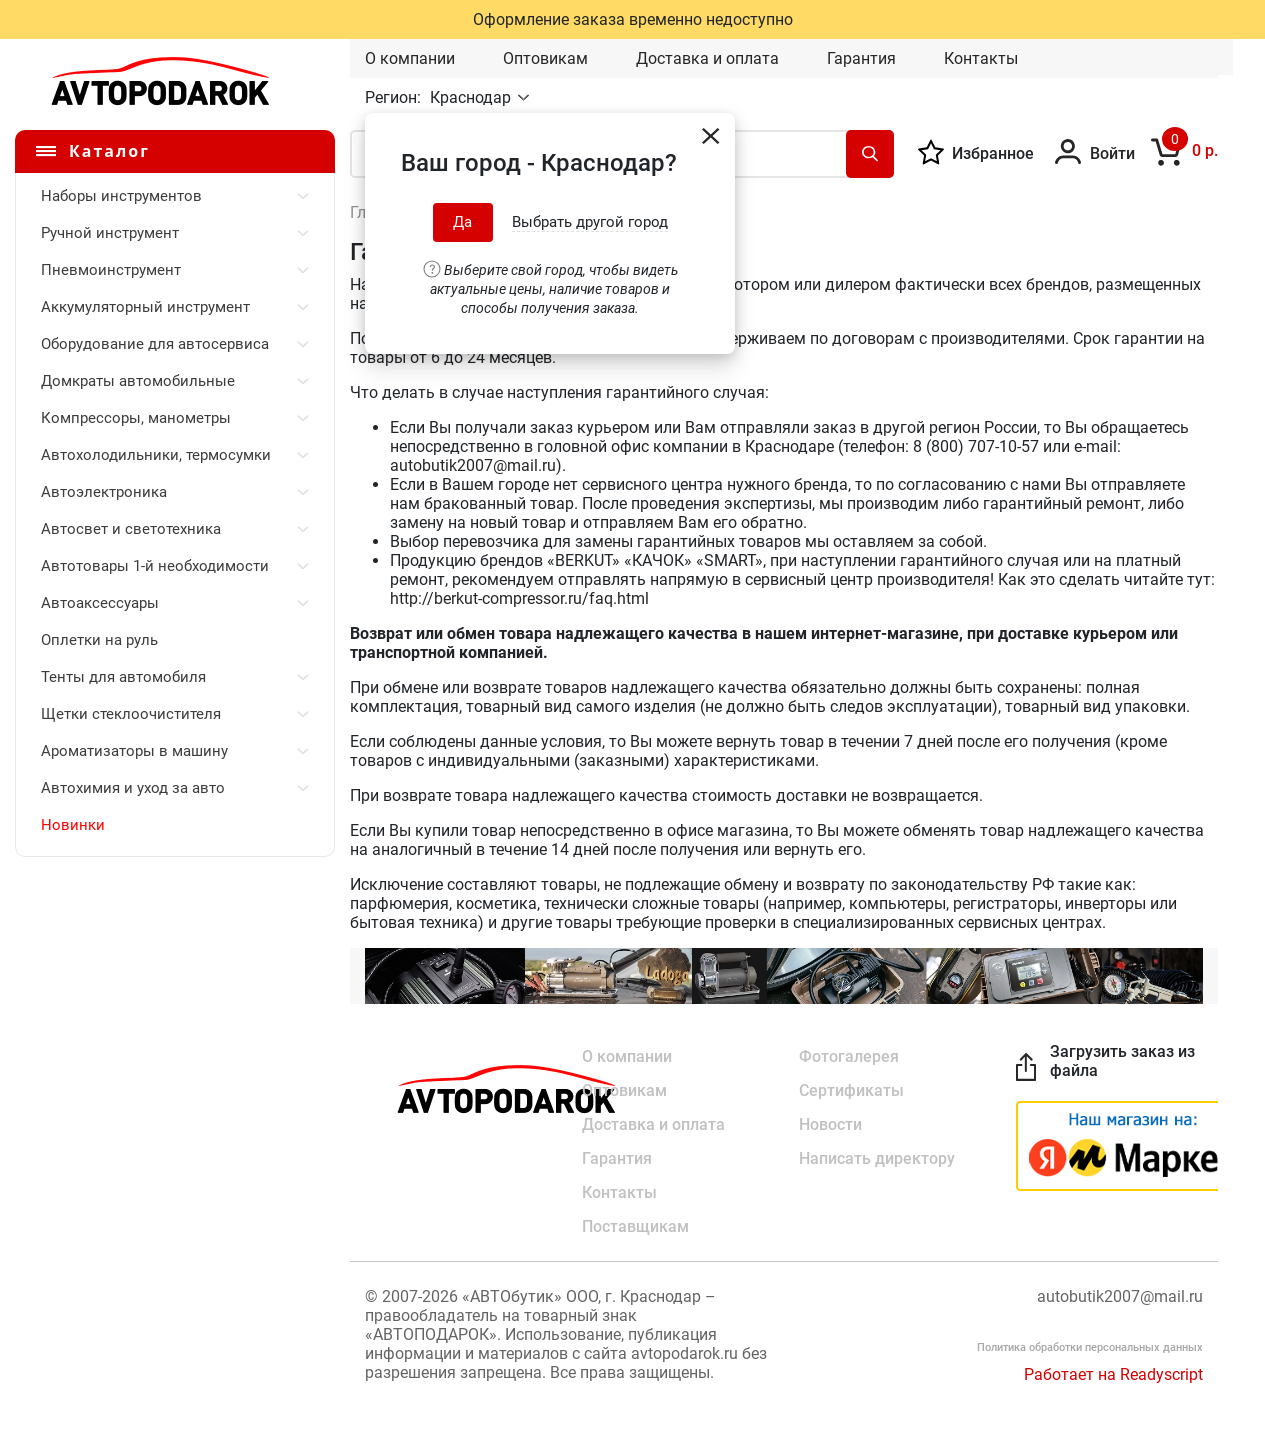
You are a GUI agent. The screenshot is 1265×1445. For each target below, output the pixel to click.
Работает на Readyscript (1113, 1374)
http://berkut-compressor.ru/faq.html (519, 598)
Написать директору (877, 1158)
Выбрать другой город (590, 222)
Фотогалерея (849, 1056)
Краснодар (472, 97)
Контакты (981, 58)
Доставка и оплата (707, 58)
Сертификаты (851, 1090)
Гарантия (861, 58)
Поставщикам (635, 1226)
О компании (410, 58)
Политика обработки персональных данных (1090, 1347)
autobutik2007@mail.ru (473, 465)
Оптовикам (545, 58)
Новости (830, 1124)
